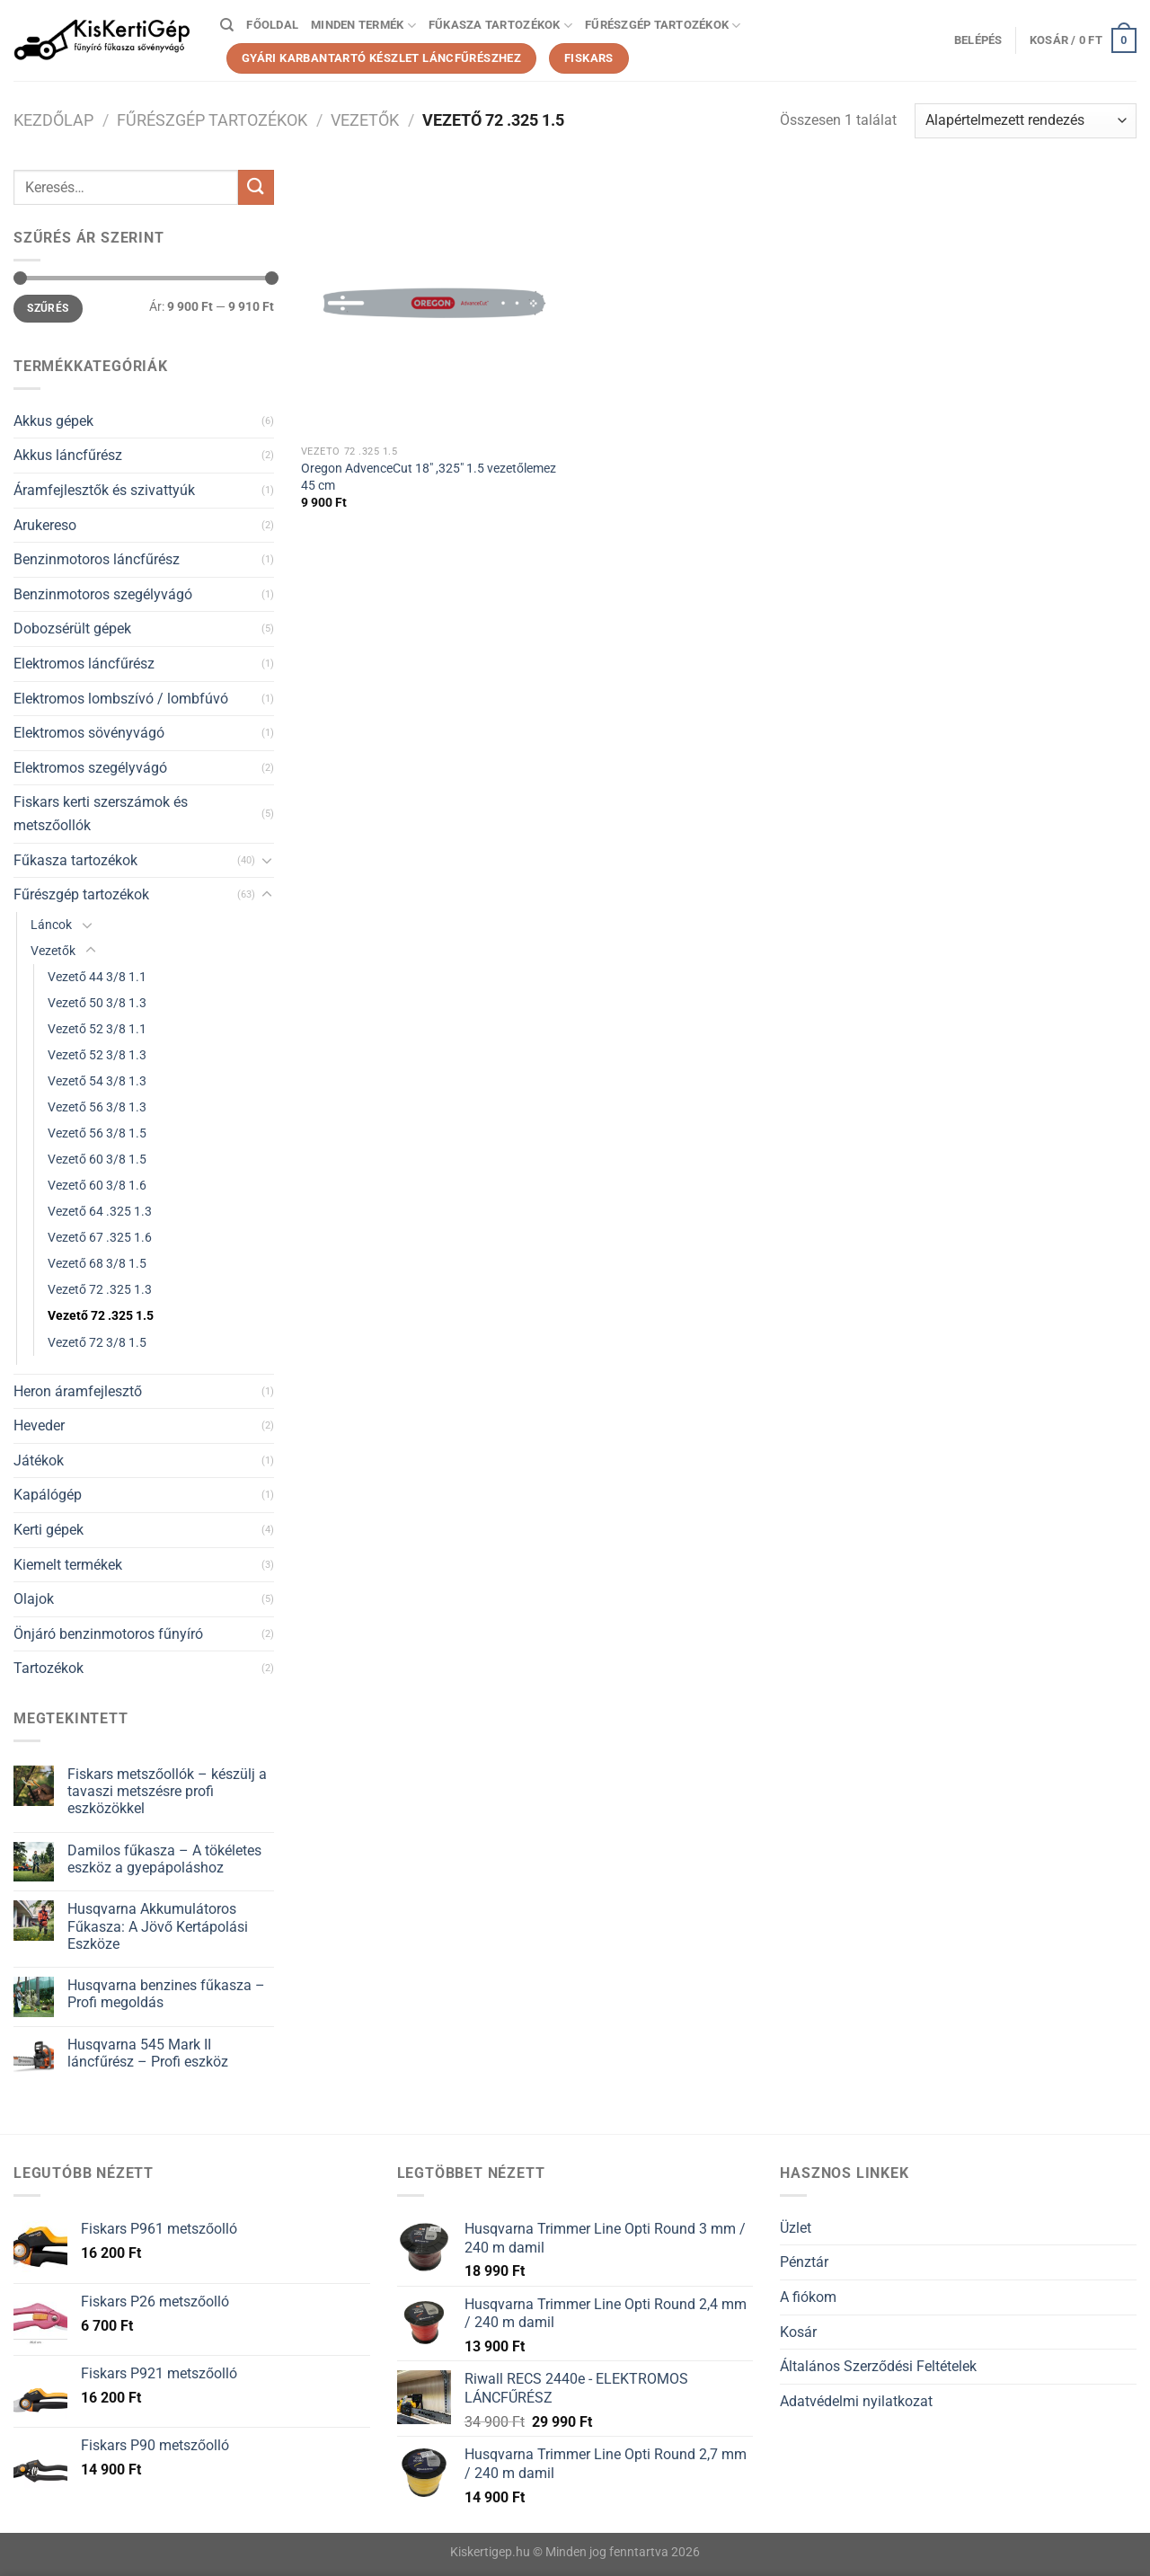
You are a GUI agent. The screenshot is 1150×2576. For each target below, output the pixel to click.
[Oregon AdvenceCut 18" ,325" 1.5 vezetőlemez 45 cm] (434, 303)
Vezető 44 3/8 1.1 (97, 977)
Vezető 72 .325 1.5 (101, 1315)
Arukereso (44, 525)
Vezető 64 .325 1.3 (100, 1211)
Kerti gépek (48, 1529)
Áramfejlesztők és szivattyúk (104, 490)
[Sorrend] (1026, 120)
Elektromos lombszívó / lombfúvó (120, 698)
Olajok (33, 1598)
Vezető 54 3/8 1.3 (97, 1081)
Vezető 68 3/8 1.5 (97, 1263)
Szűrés (47, 308)
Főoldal (272, 24)
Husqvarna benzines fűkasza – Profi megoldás (166, 1994)
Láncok (51, 925)
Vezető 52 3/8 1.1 (97, 1029)
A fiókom (808, 2297)
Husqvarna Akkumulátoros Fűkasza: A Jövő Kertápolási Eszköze (157, 1926)
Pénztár (804, 2262)
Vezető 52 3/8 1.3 (97, 1055)
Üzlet (795, 2227)
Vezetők (365, 120)
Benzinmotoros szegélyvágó (102, 594)
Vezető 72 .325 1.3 (100, 1289)
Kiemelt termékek (67, 1564)
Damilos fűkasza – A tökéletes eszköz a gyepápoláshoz (164, 1859)
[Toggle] (267, 860)
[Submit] (256, 187)
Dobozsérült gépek (72, 628)
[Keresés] (227, 25)
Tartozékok (48, 1668)
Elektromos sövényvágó (88, 732)
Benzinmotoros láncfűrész (96, 559)
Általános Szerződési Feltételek (878, 2366)
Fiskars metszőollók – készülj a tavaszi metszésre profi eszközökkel (167, 1791)
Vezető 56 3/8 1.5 (97, 1133)
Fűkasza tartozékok (500, 25)
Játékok (38, 1460)
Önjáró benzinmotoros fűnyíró (108, 1633)
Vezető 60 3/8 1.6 (97, 1185)
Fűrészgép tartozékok (663, 25)
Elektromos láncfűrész (84, 663)
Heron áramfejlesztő (77, 1391)
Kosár (798, 2332)
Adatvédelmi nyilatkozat (856, 2401)
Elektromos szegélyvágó (90, 767)
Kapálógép (47, 1494)
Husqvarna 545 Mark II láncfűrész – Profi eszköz (147, 2053)
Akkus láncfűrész (67, 455)
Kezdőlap (53, 120)
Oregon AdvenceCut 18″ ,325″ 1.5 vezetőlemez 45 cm (428, 477)
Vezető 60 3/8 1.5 (97, 1159)
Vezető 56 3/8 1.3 (97, 1107)
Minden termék (363, 25)
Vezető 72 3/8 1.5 (97, 1342)
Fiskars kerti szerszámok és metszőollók (100, 813)
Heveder (39, 1425)
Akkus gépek (53, 420)
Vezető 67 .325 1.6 (100, 1237)
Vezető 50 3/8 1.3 (97, 1003)
